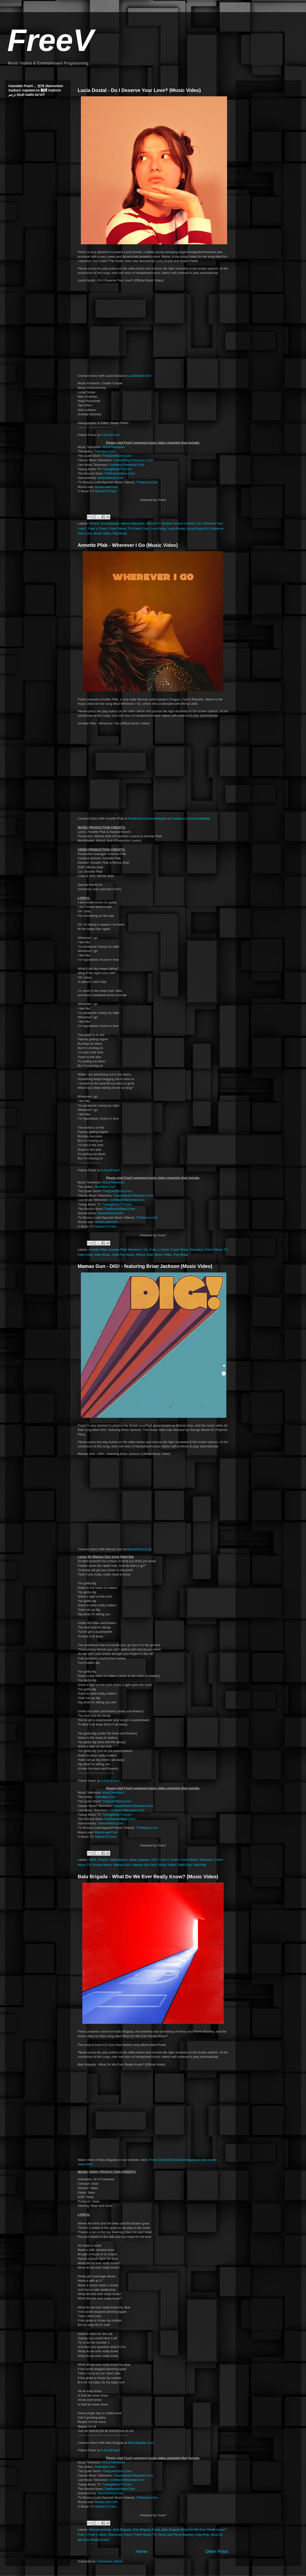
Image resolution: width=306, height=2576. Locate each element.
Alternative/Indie (100, 2529)
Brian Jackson (139, 1860)
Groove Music (102, 1865)
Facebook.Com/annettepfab (147, 818)
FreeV (103, 528)
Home (141, 2551)
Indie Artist (85, 1254)
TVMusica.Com (147, 482)
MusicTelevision (113, 447)
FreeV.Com (141, 528)
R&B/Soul (184, 1865)
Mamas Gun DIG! (144, 1865)
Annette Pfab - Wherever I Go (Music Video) (128, 545)
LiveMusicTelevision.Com (126, 465)
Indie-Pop (202, 2534)
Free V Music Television (105, 2534)
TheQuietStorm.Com (116, 456)
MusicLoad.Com (106, 487)
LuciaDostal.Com (139, 375)
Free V (92, 528)
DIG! (154, 1860)
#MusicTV (153, 523)
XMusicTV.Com (105, 491)
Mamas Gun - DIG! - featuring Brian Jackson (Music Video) (145, 1266)
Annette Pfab (98, 1249)
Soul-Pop (199, 1865)
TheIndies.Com (105, 451)
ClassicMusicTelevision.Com (133, 460)
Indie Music (102, 1254)
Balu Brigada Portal (146, 2529)
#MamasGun (119, 1860)
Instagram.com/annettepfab (190, 818)
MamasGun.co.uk (139, 1549)
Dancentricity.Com (110, 478)
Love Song (158, 528)
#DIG (92, 1860)
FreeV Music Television (187, 1249)
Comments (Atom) (110, 2561)
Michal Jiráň (144, 1254)
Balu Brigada (122, 2529)
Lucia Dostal (176, 528)
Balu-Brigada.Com (141, 2443)
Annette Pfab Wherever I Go (128, 1249)
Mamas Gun (122, 1865)
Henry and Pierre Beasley (176, 2534)
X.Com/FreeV (110, 435)
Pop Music (119, 533)
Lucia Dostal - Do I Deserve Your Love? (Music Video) (139, 90)
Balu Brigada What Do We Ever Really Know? (194, 2529)
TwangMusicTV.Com (116, 469)
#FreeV (94, 523)
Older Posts (216, 2551)
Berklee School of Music (179, 523)
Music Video (102, 533)
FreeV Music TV (120, 528)
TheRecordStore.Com (119, 473)
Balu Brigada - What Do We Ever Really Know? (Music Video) (148, 1876)
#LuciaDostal (110, 523)
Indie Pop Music (123, 1254)
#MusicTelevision (132, 523)
